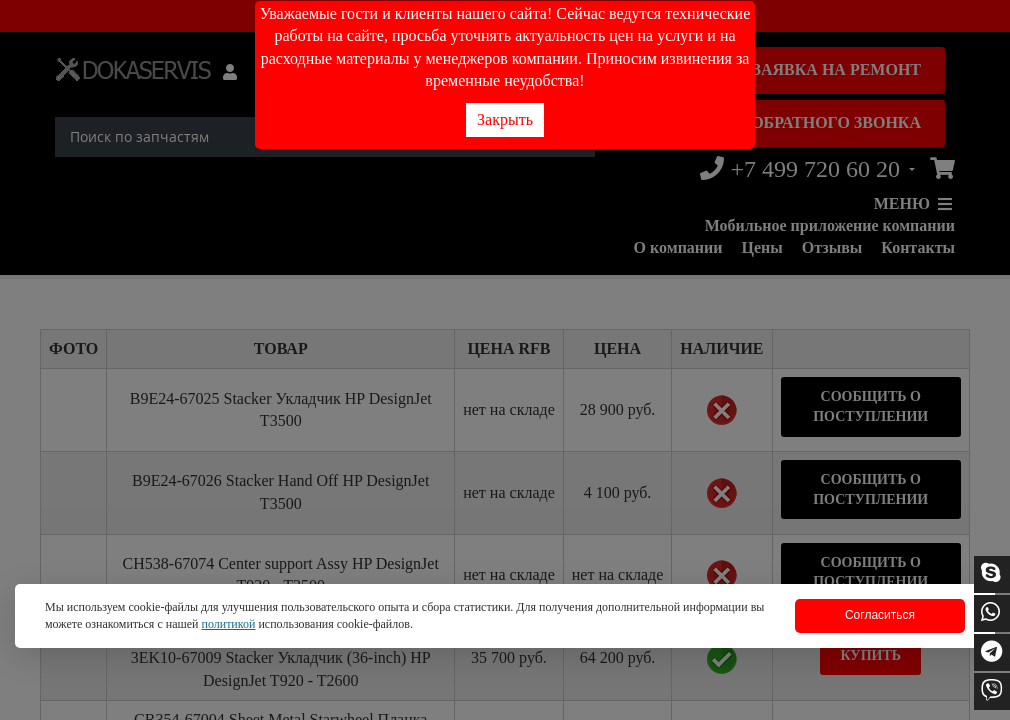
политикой (228, 624)
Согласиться (880, 615)
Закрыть (505, 119)
